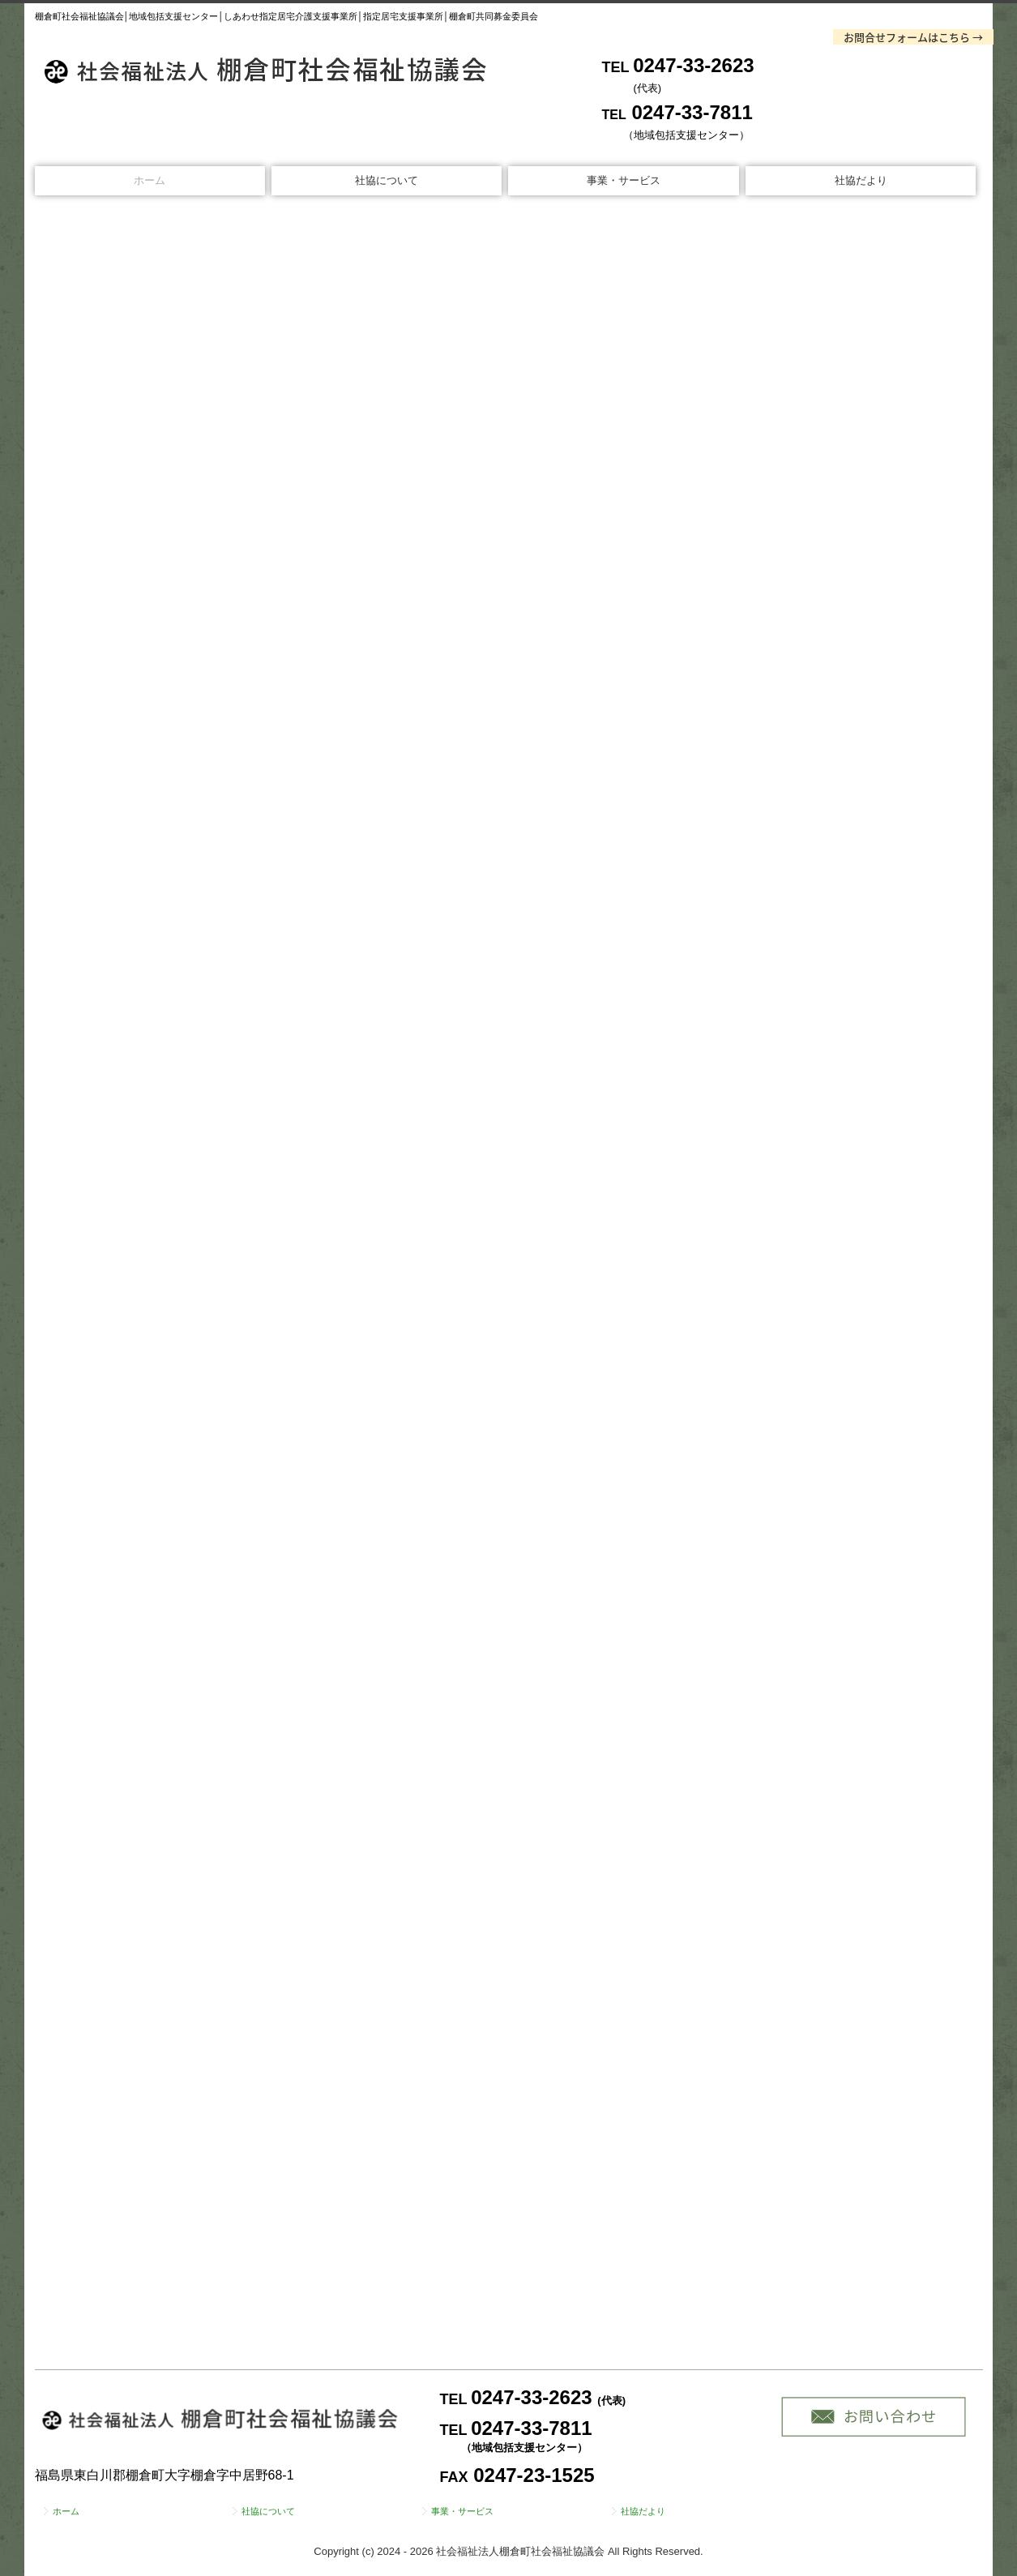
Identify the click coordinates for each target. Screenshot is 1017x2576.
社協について (386, 180)
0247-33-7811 (691, 112)
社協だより (861, 180)
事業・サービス (623, 180)
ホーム (149, 180)
